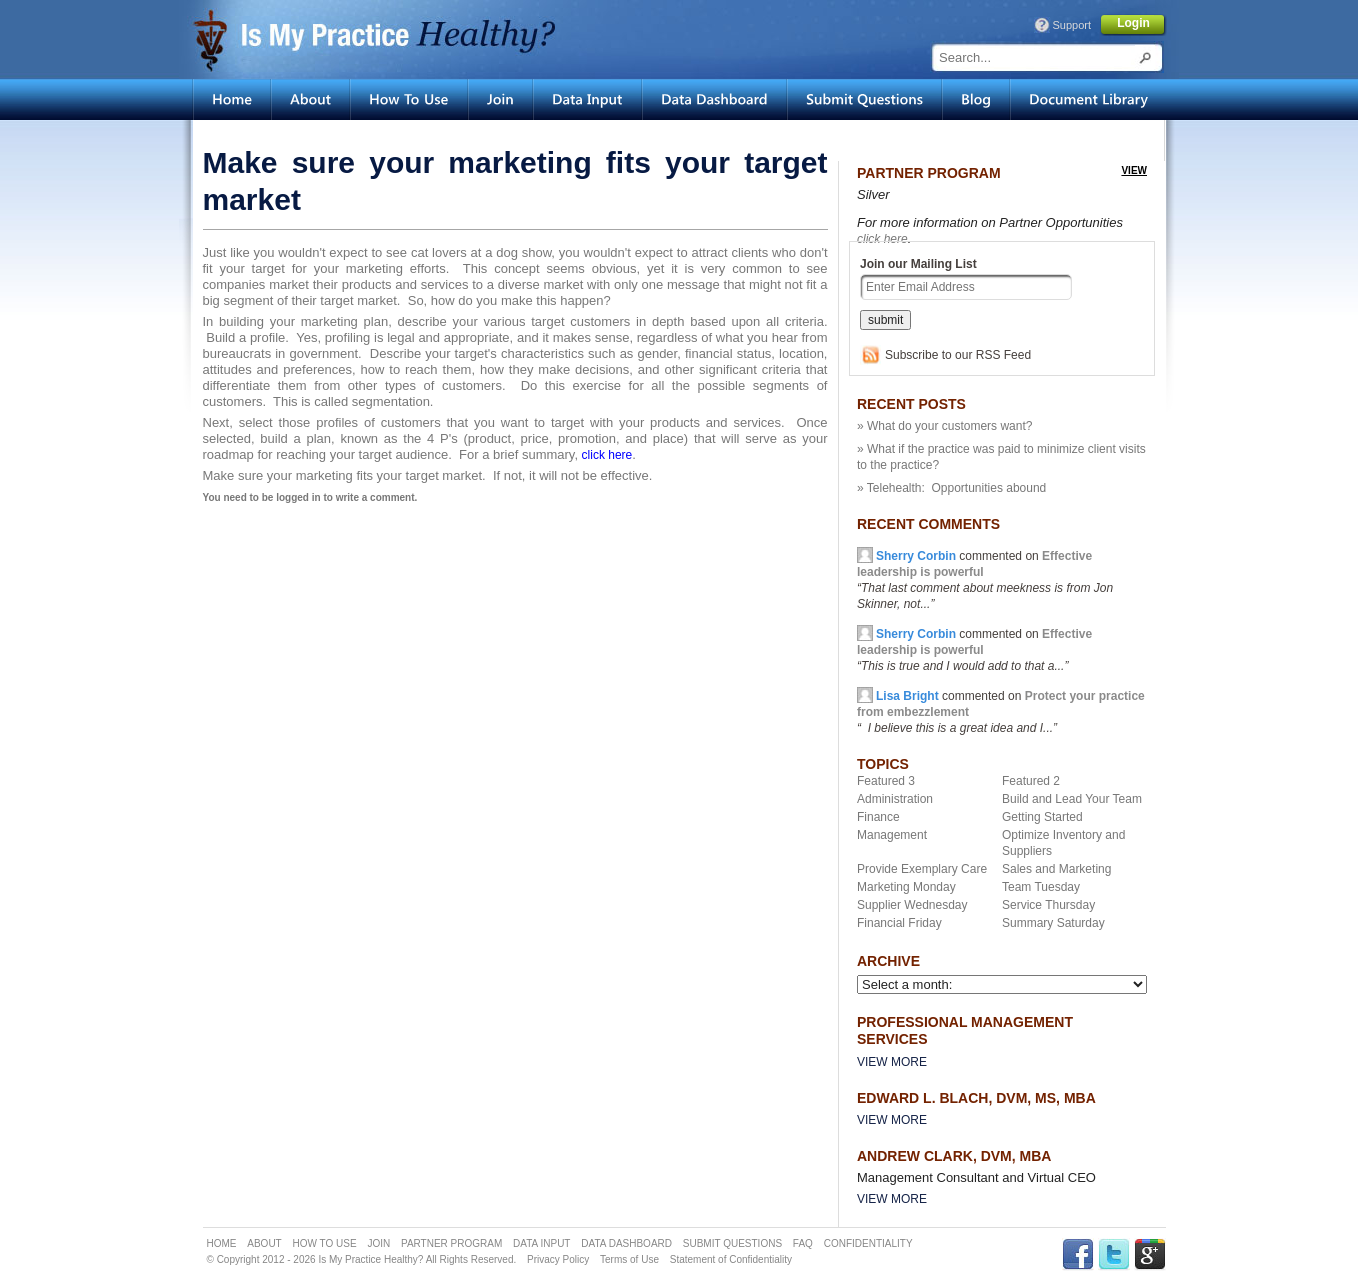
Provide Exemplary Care (922, 869)
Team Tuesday (1041, 887)
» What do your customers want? (944, 426)
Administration (895, 799)
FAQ (803, 1243)
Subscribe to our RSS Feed (958, 355)
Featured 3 (886, 781)
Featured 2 (1031, 781)
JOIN (378, 1243)
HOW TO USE (325, 1243)
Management (892, 835)
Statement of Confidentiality (731, 1259)
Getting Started (1042, 817)
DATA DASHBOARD (626, 1243)
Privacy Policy (558, 1259)
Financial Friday (899, 923)
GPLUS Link (1150, 1254)
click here (882, 239)
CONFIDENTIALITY (868, 1243)
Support (1071, 25)
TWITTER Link (1114, 1254)
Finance (878, 817)
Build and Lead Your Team (1072, 799)
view (1134, 170)
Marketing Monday (906, 887)
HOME (222, 1243)
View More (892, 1062)
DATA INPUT (541, 1243)
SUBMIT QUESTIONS (732, 1243)
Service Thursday (1048, 905)
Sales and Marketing (1056, 869)
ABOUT (264, 1243)
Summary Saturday (1053, 923)
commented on (974, 650)
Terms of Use (629, 1259)
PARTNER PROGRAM (451, 1243)
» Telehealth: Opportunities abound (951, 488)
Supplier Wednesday (912, 905)
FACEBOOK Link (1078, 1254)
